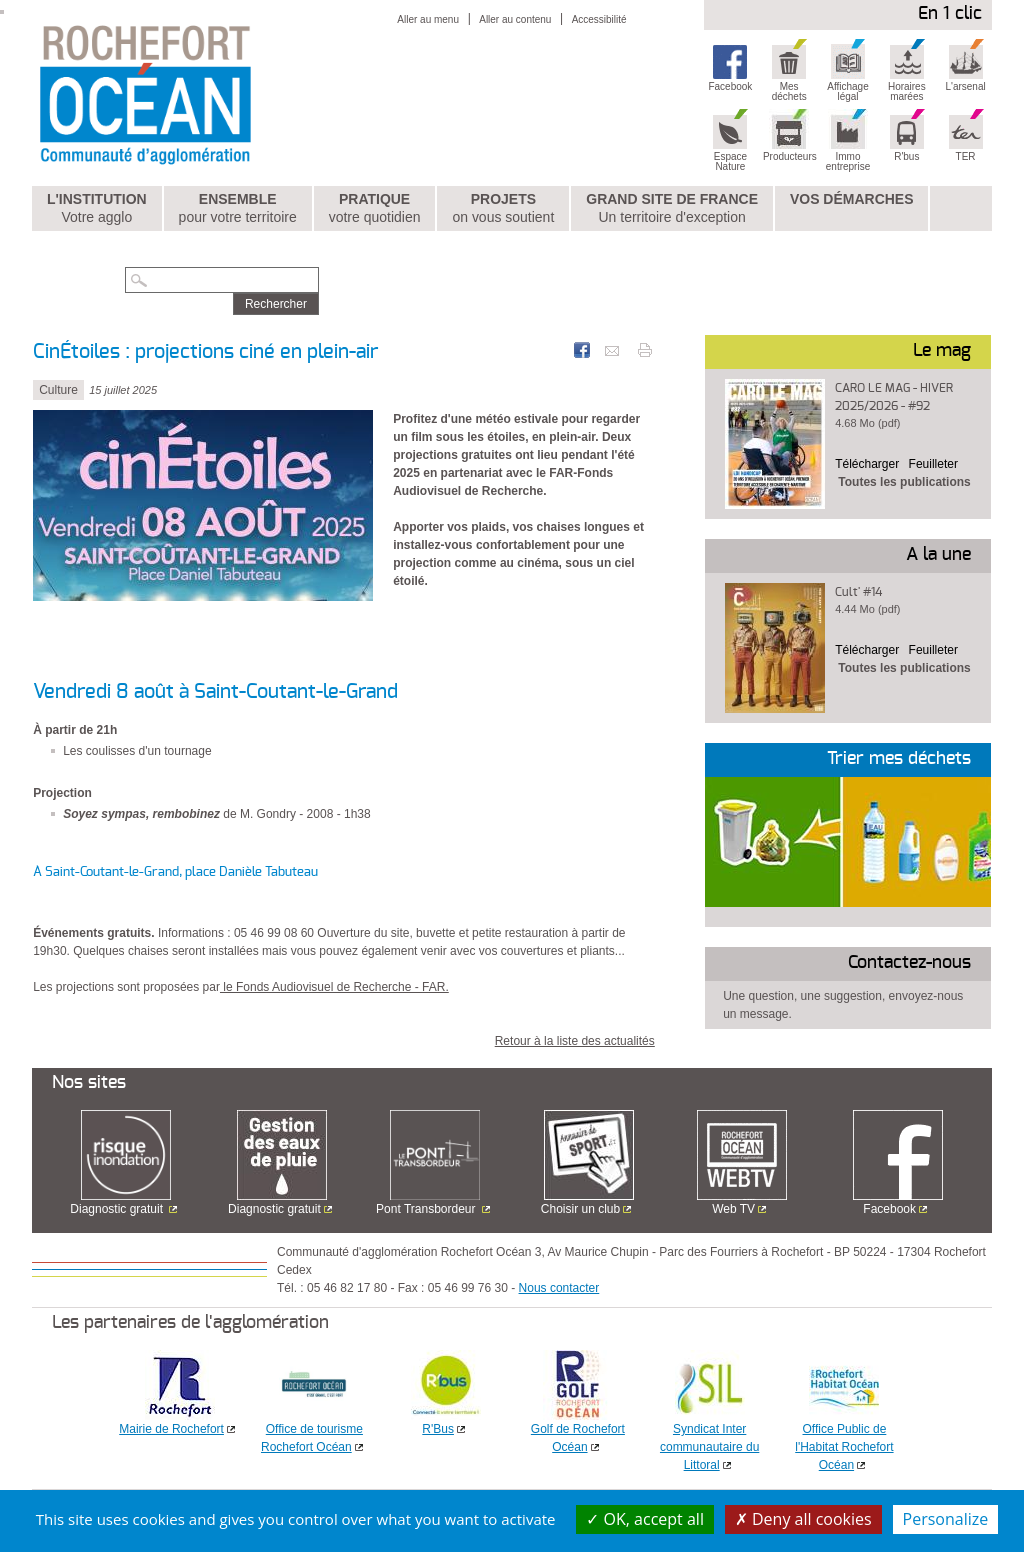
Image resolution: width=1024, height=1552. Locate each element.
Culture (58, 390)
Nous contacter (559, 1288)
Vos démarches (852, 199)
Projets (503, 209)
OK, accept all (645, 1519)
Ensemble (238, 209)
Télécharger (867, 464)
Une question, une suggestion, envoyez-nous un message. (843, 1005)
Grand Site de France (672, 209)
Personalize (946, 1519)
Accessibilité (599, 19)
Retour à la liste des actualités (575, 1041)
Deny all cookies (803, 1519)
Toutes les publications (904, 482)
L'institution (97, 209)
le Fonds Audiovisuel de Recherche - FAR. (334, 987)
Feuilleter (933, 464)
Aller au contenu (515, 19)
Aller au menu (428, 19)
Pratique (375, 209)
